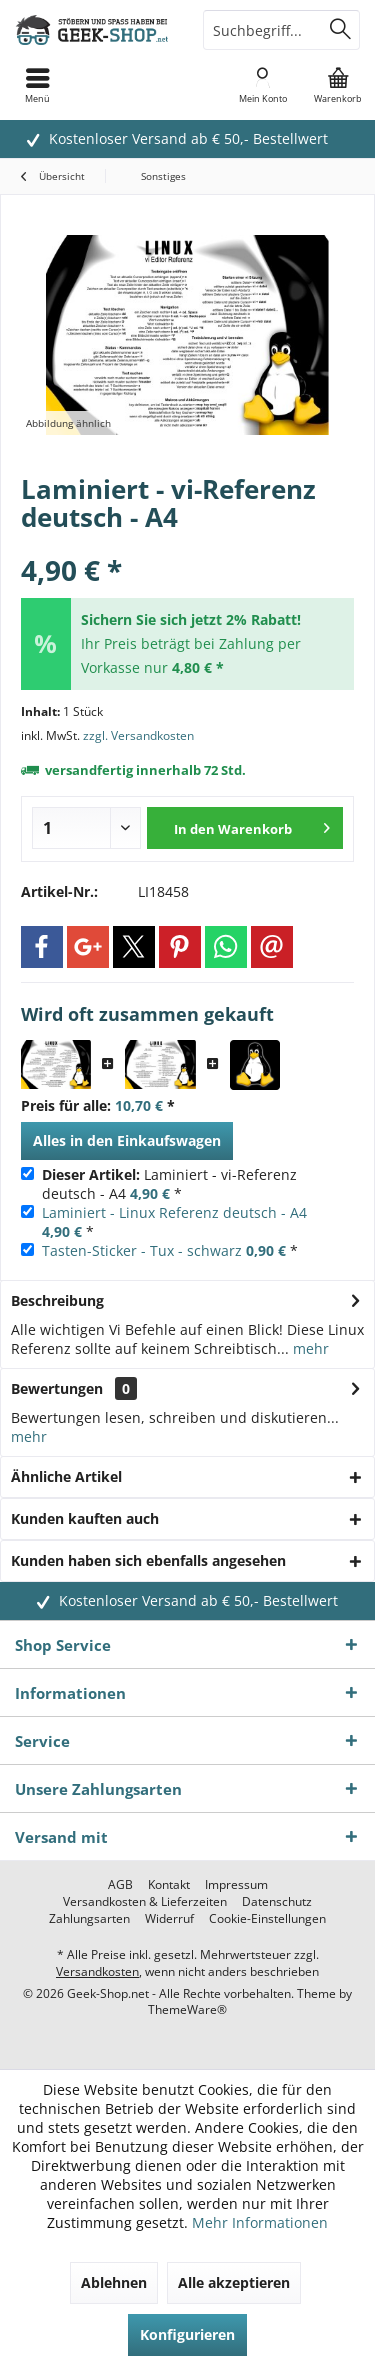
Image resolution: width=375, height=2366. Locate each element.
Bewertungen (57, 1388)
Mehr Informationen (260, 2222)
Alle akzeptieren (234, 2282)
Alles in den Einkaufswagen (127, 1140)
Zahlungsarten (89, 1919)
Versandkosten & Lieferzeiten (145, 1902)
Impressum (236, 1885)
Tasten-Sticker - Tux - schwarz (142, 1250)
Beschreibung (57, 1300)
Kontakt (169, 1885)
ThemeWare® (187, 2009)
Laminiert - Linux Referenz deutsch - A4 (174, 1212)
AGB (120, 1885)
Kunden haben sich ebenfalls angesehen (148, 1560)
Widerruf (169, 1919)
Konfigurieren (187, 2334)
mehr (309, 1348)
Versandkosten (97, 1971)
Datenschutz (277, 1902)
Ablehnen (114, 2282)
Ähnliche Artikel (66, 1476)
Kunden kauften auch (85, 1518)
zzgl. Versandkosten (138, 735)
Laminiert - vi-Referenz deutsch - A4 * (169, 1184)
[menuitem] (337, 85)
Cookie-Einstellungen (267, 1919)
